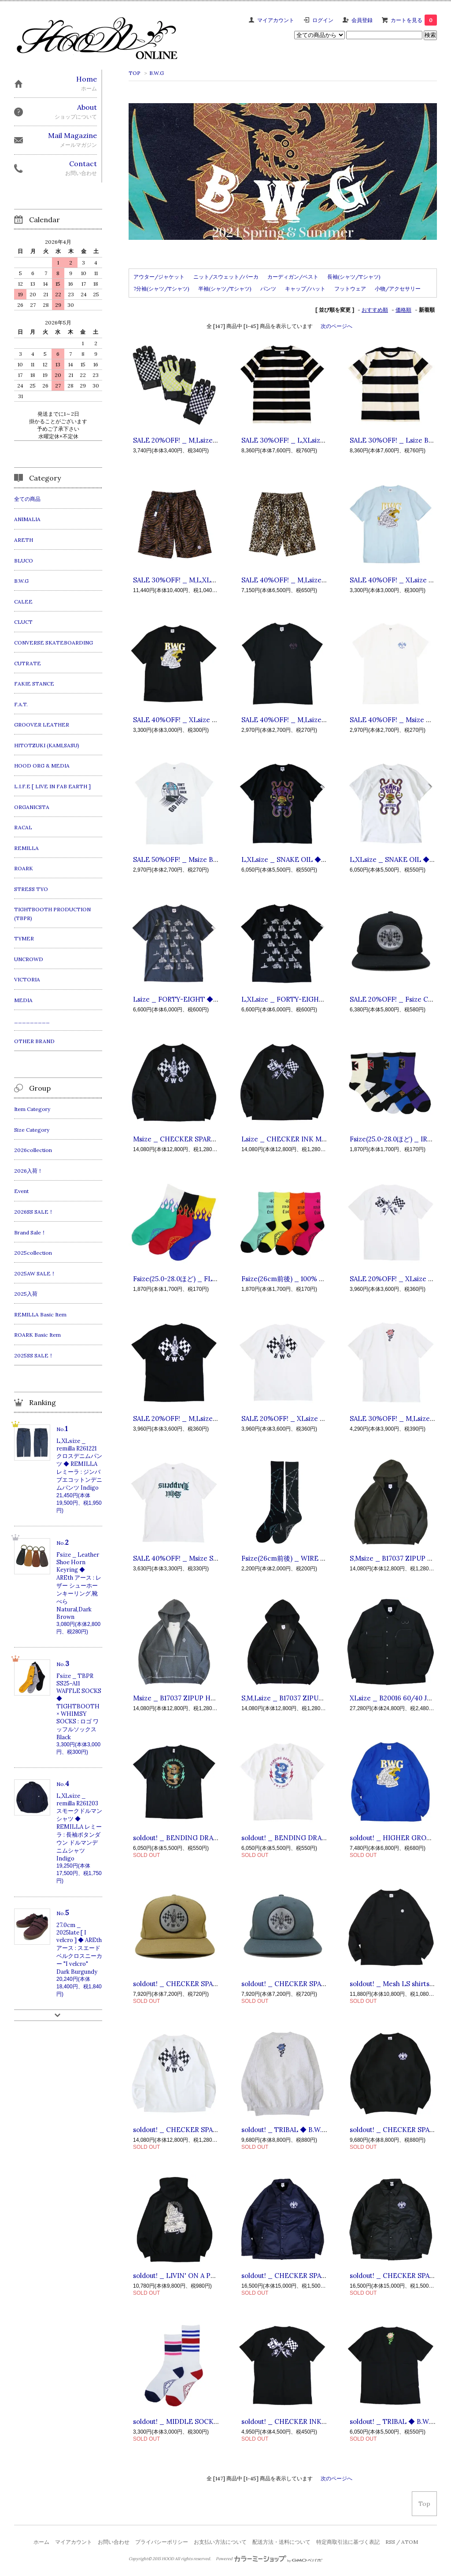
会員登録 (362, 20)
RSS (390, 2542)
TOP (134, 73)
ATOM (409, 2542)
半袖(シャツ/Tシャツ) (224, 288)
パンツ (268, 288)
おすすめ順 (375, 309)
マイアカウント (275, 20)
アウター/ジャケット (159, 276)
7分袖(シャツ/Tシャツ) (161, 288)
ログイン (322, 20)
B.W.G (156, 73)
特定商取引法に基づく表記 (348, 2542)
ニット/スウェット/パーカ (226, 276)
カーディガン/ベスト (292, 276)
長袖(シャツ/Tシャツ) (354, 276)
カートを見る (414, 20)
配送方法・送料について (281, 2542)
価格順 (403, 309)
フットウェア (350, 288)
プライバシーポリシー (161, 2542)
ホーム (41, 2542)
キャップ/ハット (305, 288)
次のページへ (336, 326)
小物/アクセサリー (398, 288)
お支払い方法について (220, 2542)
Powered (269, 2558)
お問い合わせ (113, 2542)
